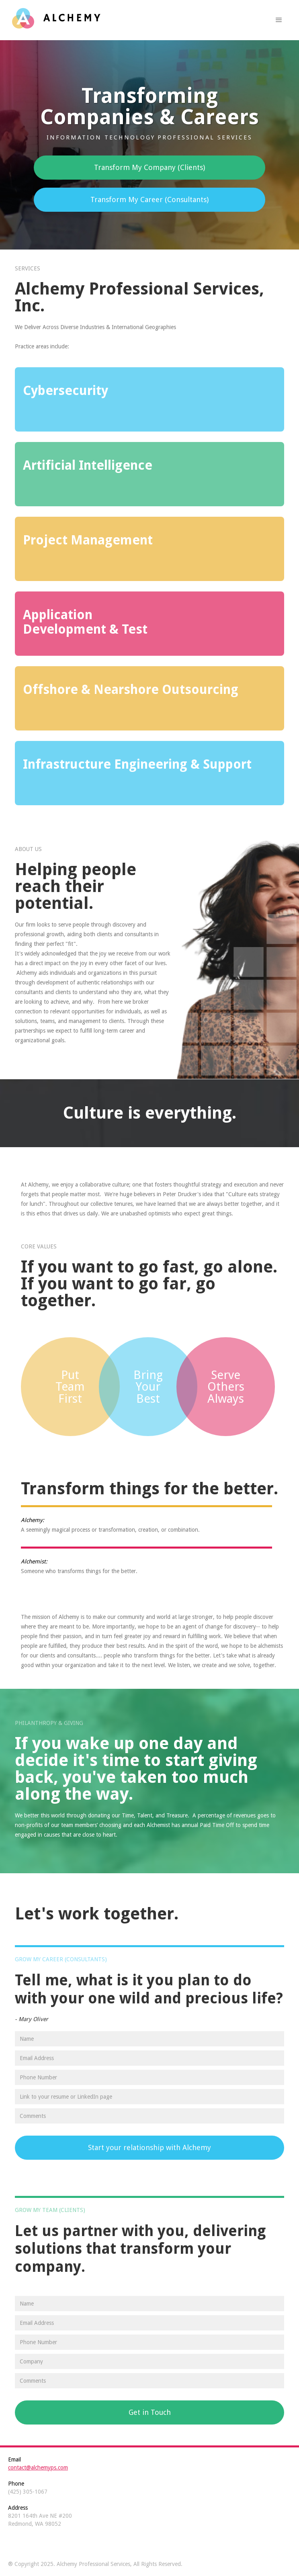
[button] (279, 20)
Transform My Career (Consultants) (149, 199)
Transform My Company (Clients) (149, 167)
